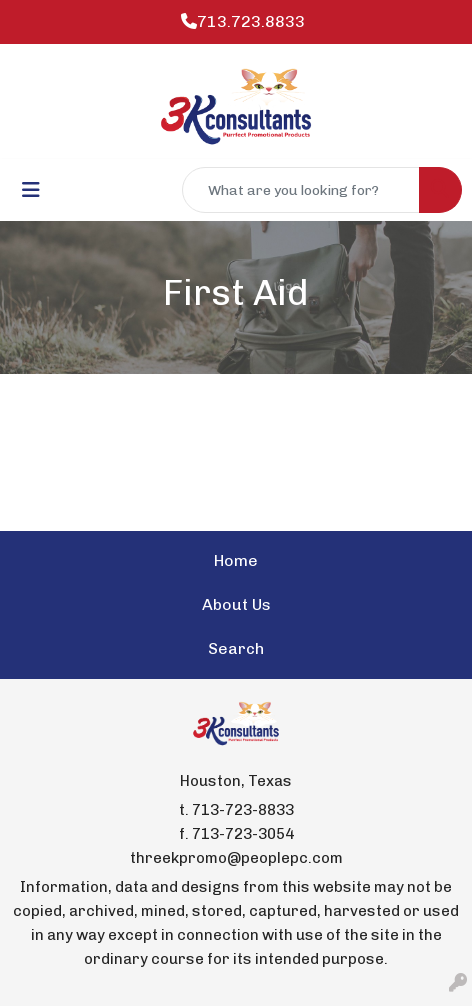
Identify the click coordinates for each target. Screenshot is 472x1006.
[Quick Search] (301, 190)
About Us (236, 604)
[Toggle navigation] (31, 190)
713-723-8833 (243, 810)
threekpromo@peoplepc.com (236, 858)
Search (236, 648)
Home (236, 560)
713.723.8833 (243, 21)
